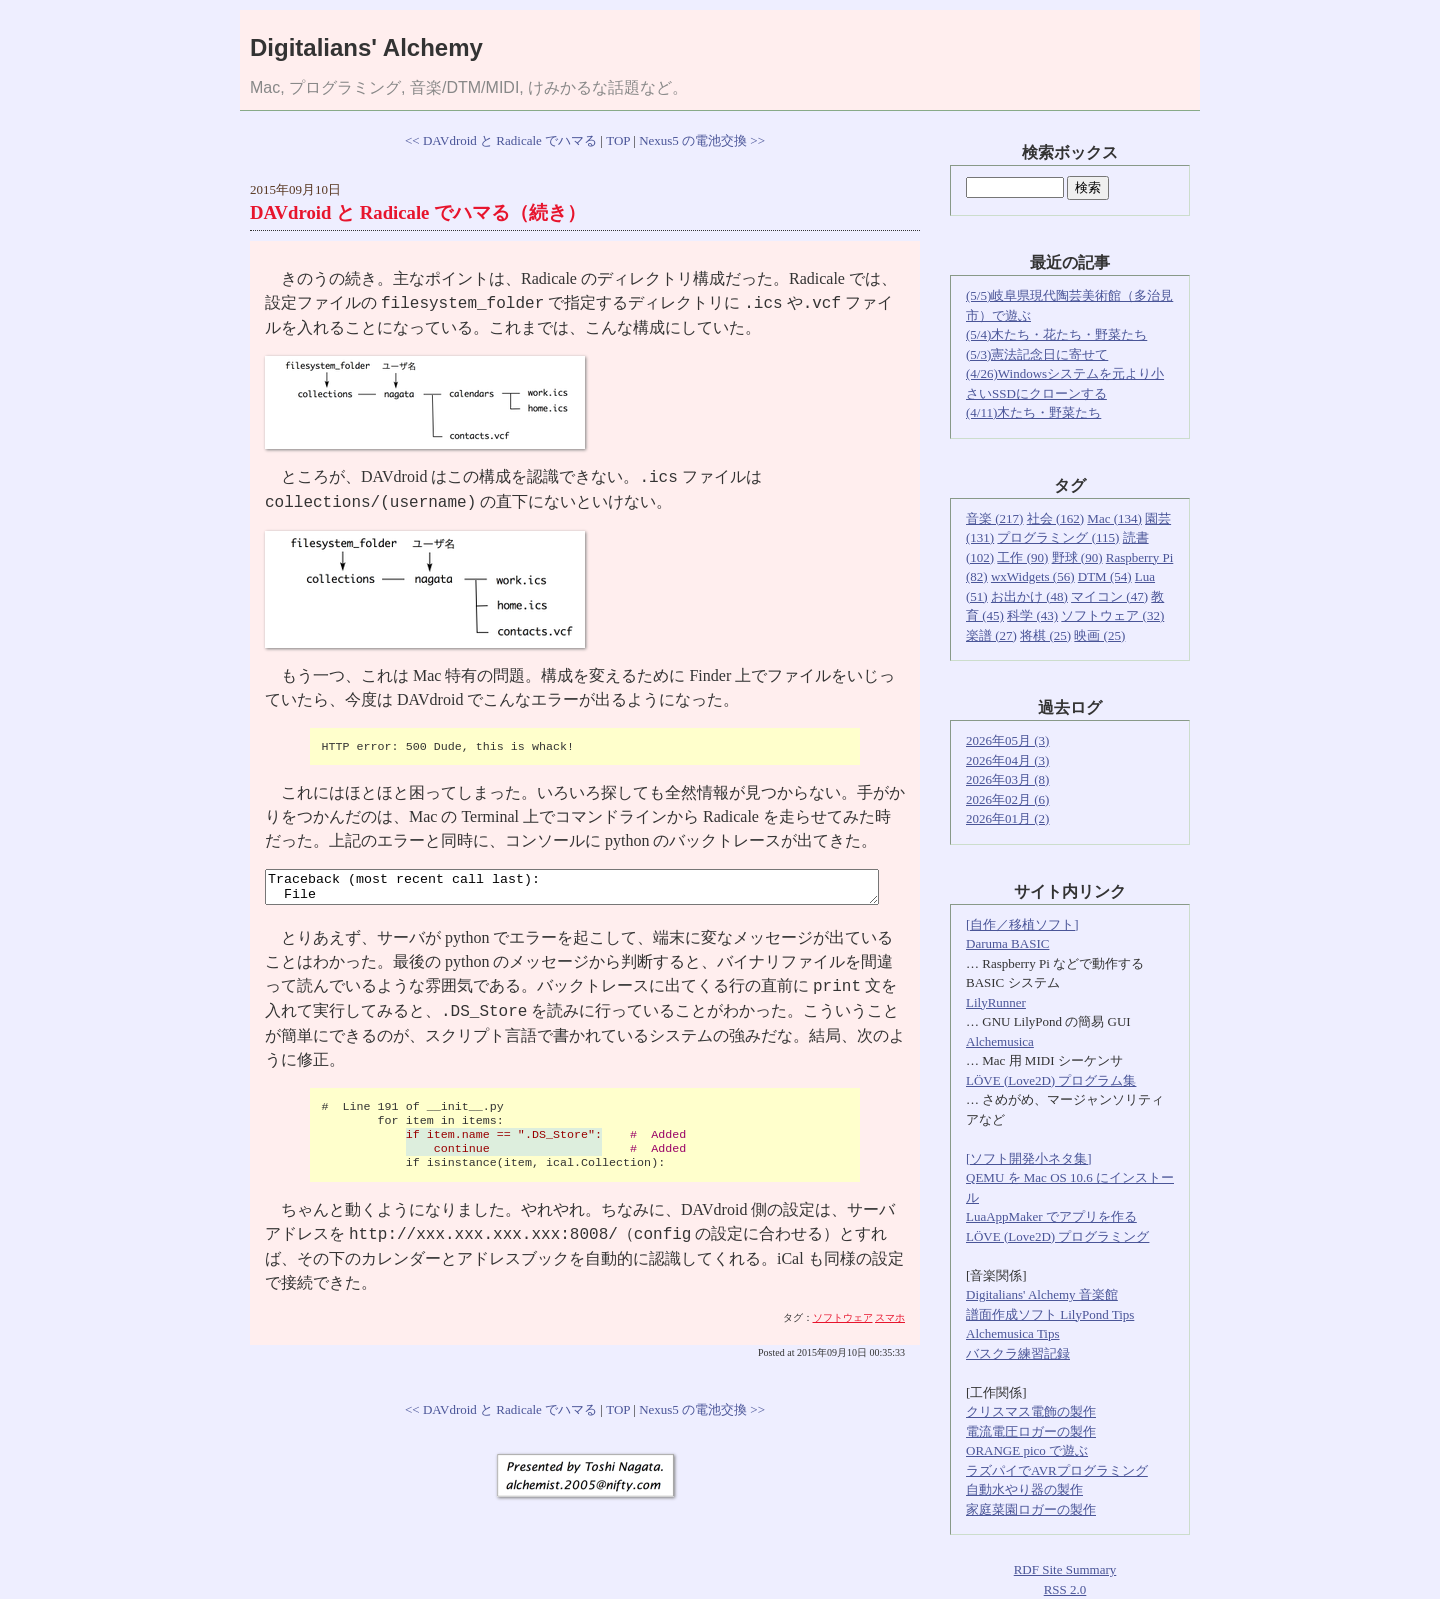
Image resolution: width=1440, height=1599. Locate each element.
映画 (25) (1099, 635)
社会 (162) (1055, 518)
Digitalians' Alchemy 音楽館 (1042, 1294)
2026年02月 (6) (1007, 799)
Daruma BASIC (1007, 943)
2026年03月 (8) (1007, 779)
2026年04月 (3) (1007, 760)
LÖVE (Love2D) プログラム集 (1051, 1080)
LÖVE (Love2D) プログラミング (1057, 1236)
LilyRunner (996, 1002)
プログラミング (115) (1058, 537)
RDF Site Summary (1065, 1569)
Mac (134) (1114, 518)
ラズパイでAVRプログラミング (1057, 1470)
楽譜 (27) (991, 635)
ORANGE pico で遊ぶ (1027, 1450)
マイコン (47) (1109, 596)
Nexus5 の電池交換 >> (702, 140)
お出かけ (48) (1029, 596)
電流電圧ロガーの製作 (1031, 1431)
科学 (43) (1032, 615)
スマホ (890, 1323)
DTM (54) (1105, 576)
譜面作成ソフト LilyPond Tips (1050, 1314)
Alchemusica (1000, 1041)
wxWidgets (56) (1033, 576)
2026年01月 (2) (1007, 818)
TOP (618, 140)
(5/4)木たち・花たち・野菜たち (1056, 334)
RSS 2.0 (1065, 1589)
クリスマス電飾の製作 (1031, 1411)
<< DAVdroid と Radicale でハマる (501, 140)
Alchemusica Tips (1013, 1333)
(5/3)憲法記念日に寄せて (1037, 354)
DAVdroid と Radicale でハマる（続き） (418, 212)
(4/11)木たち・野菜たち (1033, 412)
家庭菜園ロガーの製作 (1031, 1509)
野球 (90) (1077, 557)
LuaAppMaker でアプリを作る (1051, 1216)
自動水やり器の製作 (1024, 1489)
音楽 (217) (994, 518)
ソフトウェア (843, 1323)
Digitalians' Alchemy (366, 47)
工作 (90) (1022, 557)
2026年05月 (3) (1007, 740)
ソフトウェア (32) (1112, 615)
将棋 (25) (1045, 635)
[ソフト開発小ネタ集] (1029, 1158)
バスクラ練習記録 (1018, 1353)
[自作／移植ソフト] (1022, 924)
